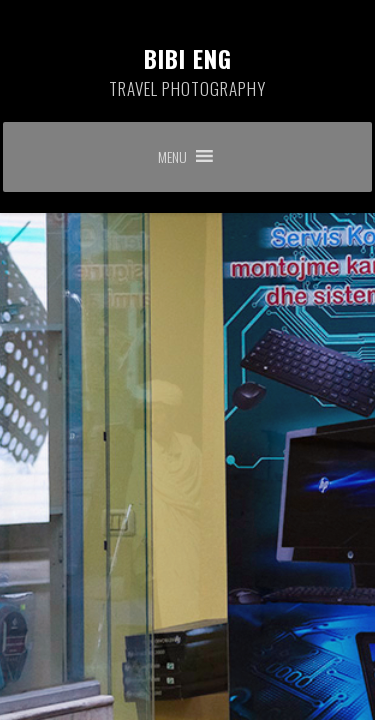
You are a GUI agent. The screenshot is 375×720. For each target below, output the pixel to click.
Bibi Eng (188, 71)
